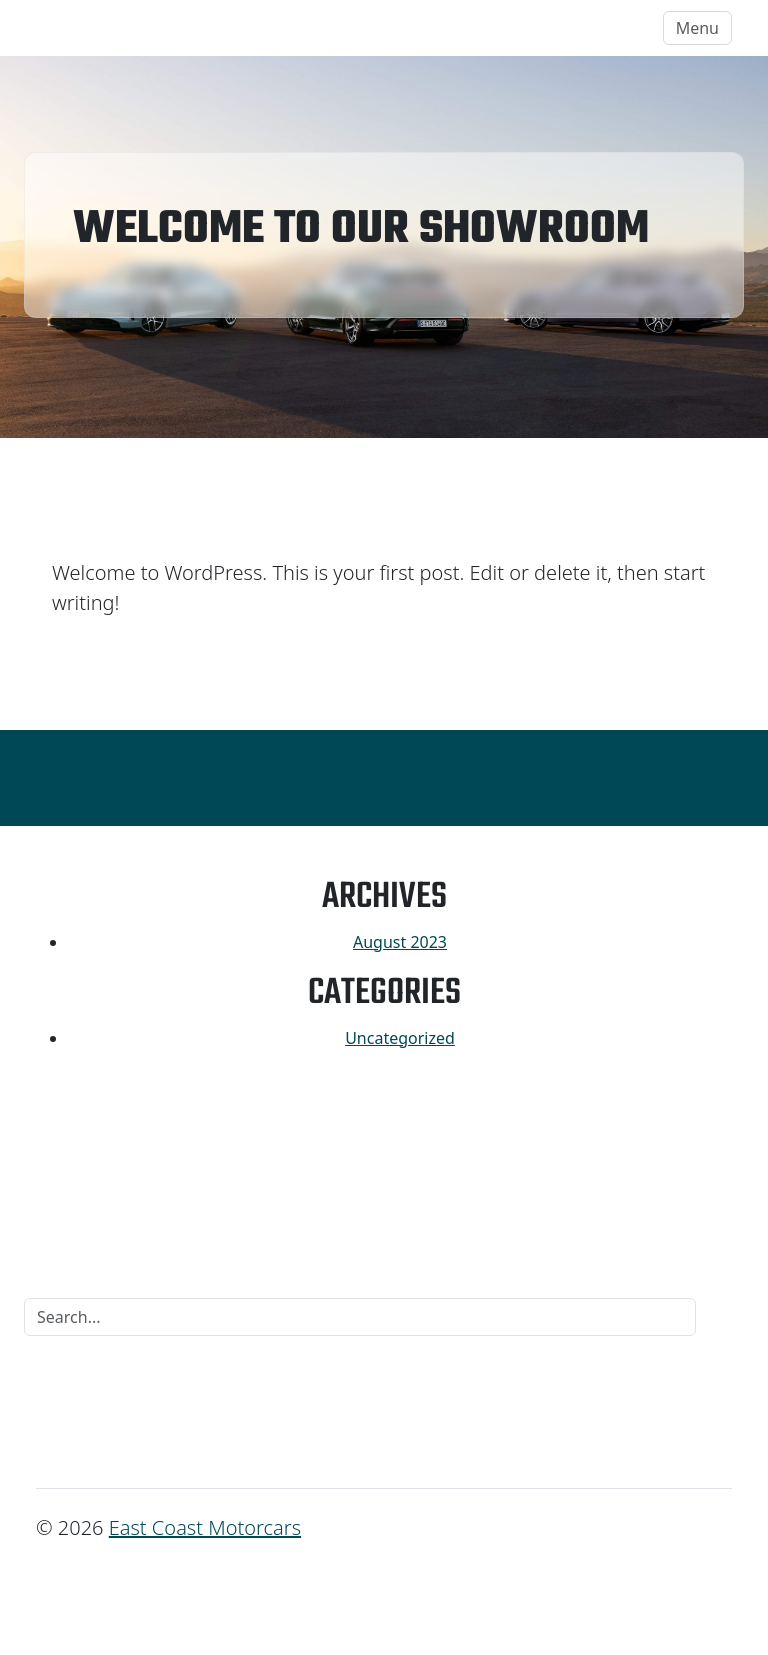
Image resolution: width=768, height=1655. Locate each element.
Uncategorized (400, 1038)
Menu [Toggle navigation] (697, 28)
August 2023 (400, 942)
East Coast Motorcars (135, 27)
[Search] (360, 1317)
